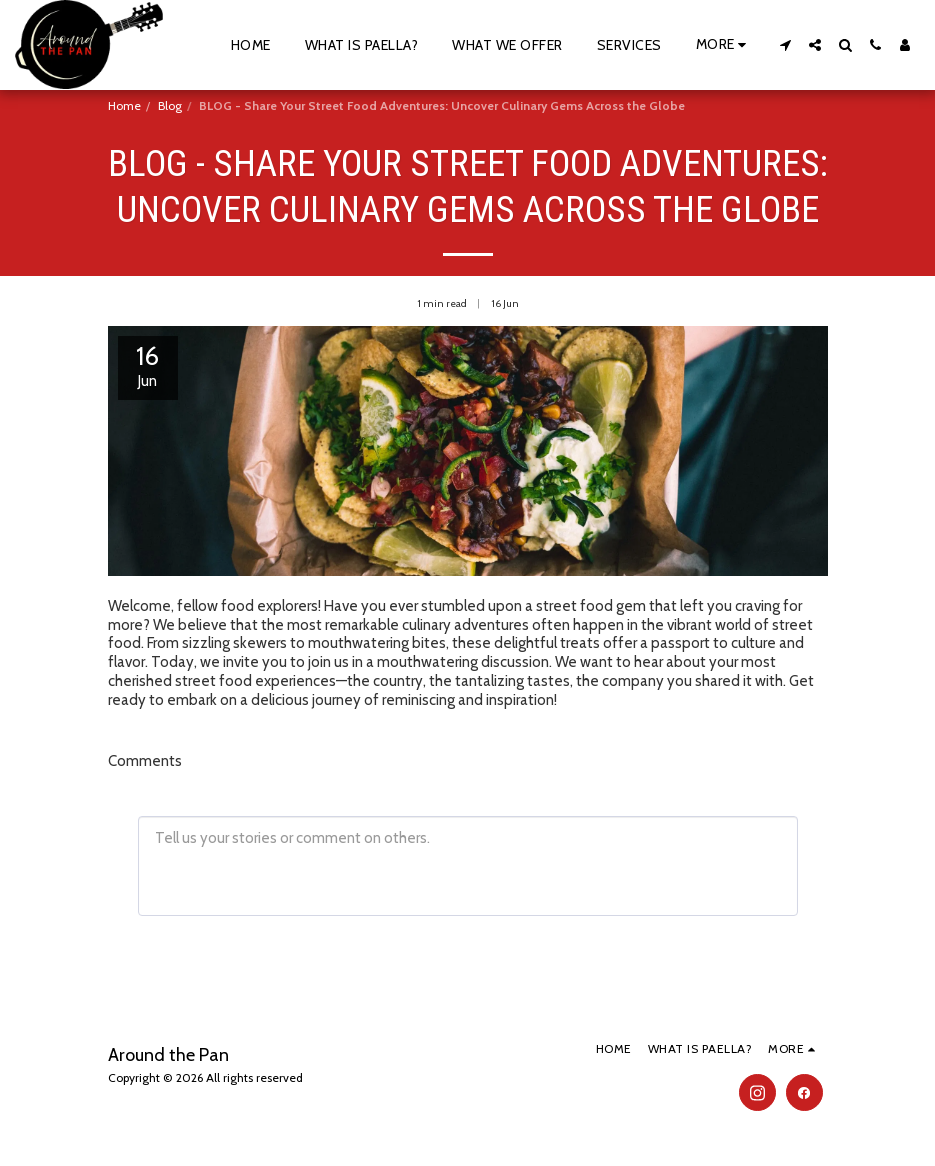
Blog (170, 105)
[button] (785, 45)
